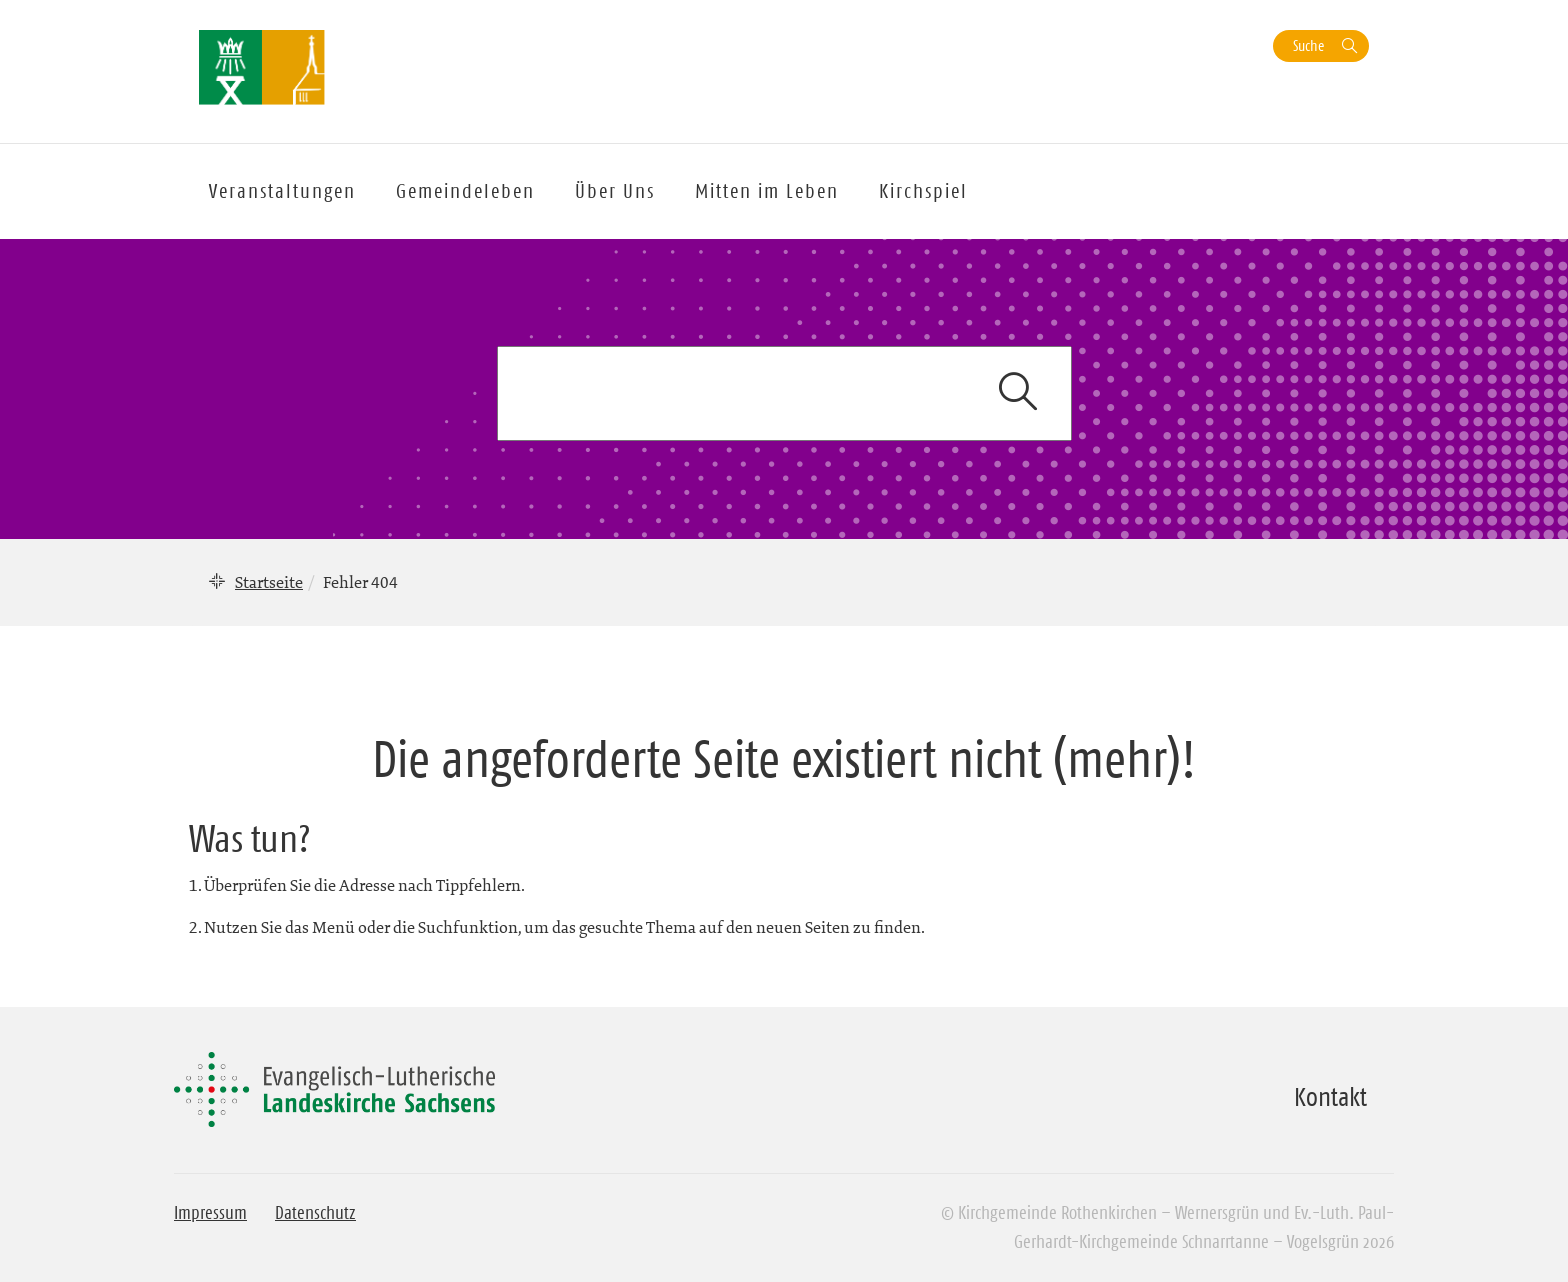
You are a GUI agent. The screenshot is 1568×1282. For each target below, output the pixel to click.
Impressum (210, 1213)
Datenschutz (315, 1213)
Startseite (269, 582)
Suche (1308, 45)
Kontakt (1330, 1097)
